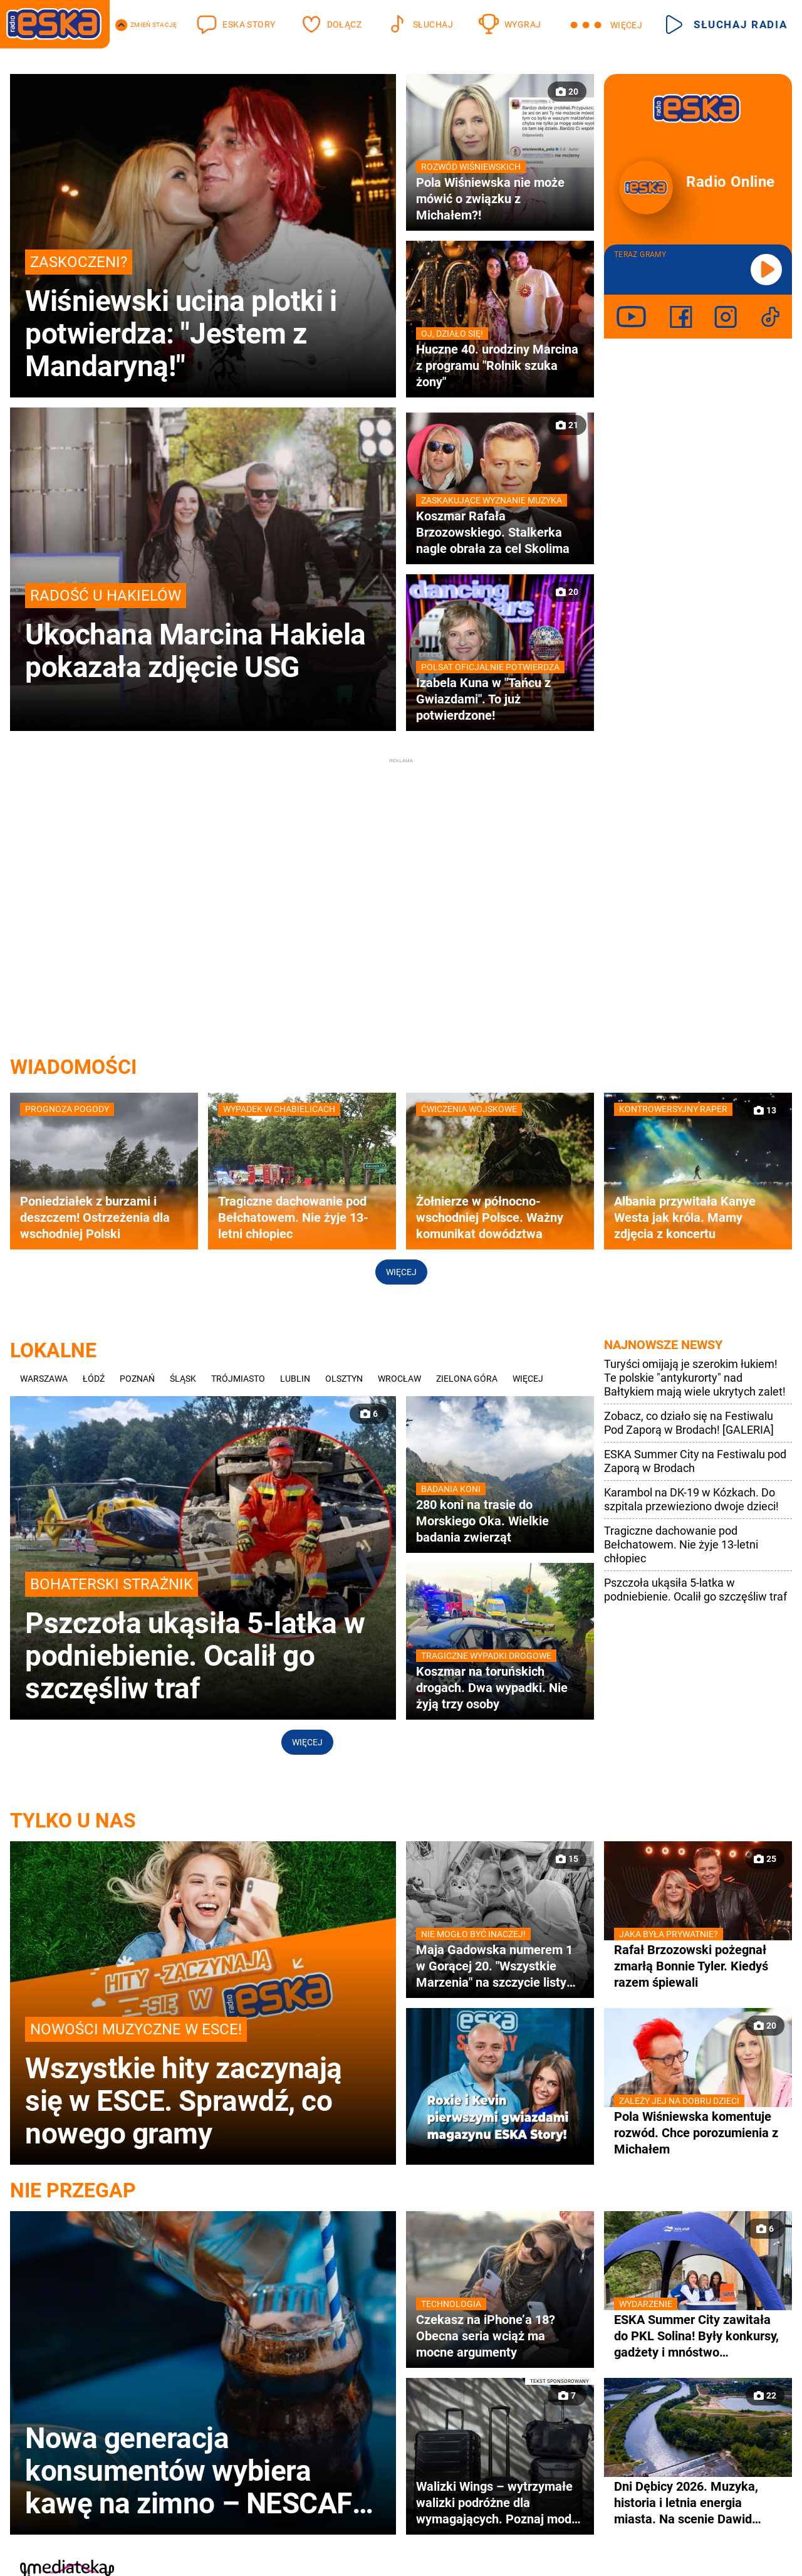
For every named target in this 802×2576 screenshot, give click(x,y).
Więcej (401, 1272)
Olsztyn (344, 1379)
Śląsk (183, 1379)
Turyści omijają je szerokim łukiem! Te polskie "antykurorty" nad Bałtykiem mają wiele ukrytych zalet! (695, 1377)
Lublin (295, 1379)
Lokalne (53, 1350)
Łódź (94, 1379)
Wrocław (399, 1379)
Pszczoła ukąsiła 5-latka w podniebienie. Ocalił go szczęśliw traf (695, 1589)
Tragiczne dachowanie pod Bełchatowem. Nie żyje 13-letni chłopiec (681, 1544)
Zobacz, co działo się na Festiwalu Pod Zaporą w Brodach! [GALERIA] (689, 1422)
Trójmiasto (238, 1379)
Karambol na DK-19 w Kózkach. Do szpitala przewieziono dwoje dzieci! (691, 1499)
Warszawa (44, 1379)
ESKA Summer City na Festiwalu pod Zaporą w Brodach (695, 1461)
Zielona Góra (466, 1379)
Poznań (137, 1379)
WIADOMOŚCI (73, 1067)
